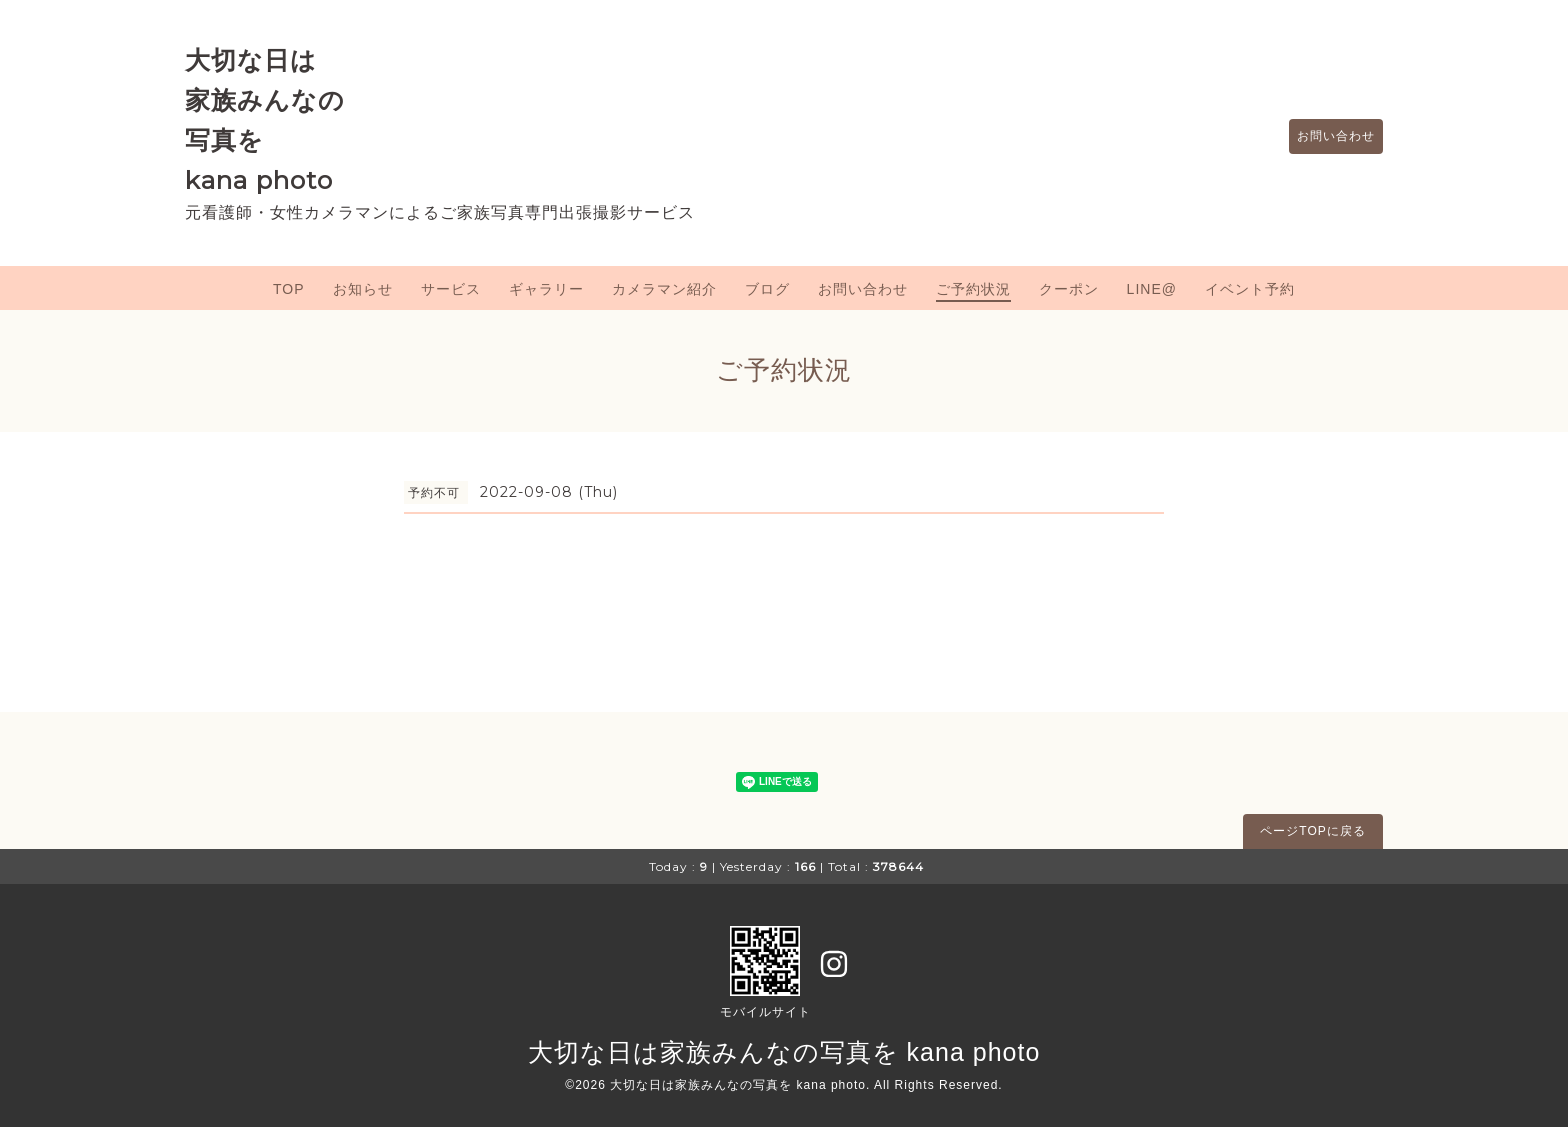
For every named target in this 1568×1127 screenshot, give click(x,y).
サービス (451, 289)
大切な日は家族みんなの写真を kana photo (784, 1052)
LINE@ (1152, 289)
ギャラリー (546, 289)
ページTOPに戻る (1312, 831)
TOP (289, 289)
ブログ (767, 289)
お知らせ (363, 289)
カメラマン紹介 (664, 289)
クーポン (1069, 289)
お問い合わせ (1326, 137)
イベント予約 (1250, 289)
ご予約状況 (973, 289)
